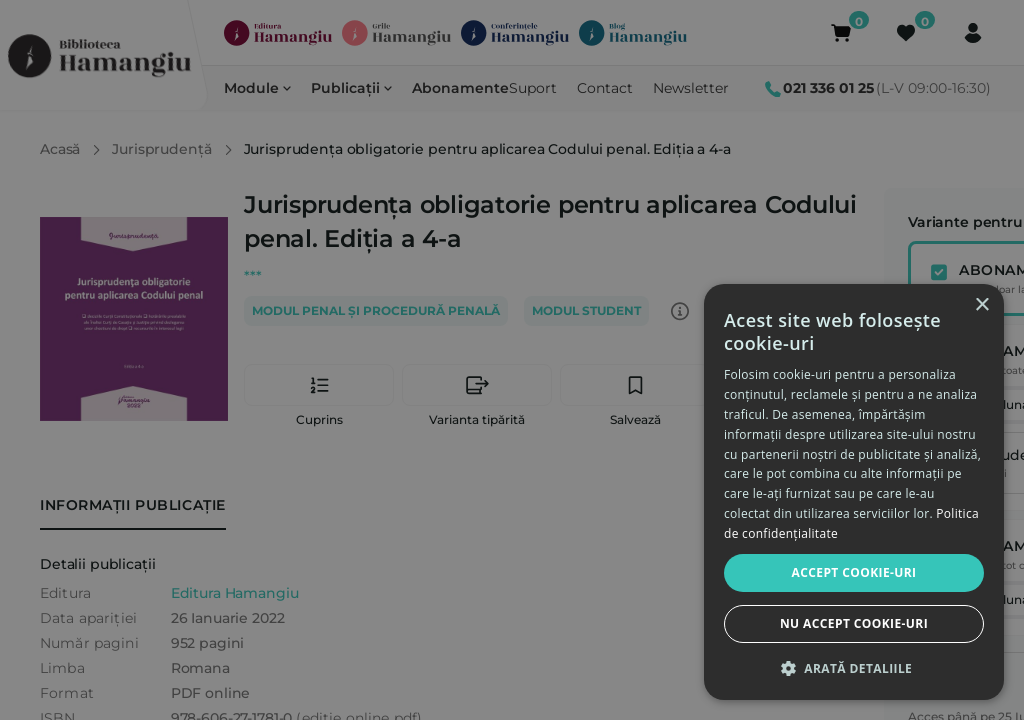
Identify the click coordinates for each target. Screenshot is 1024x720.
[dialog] (854, 492)
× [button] (981, 305)
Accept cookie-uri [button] (854, 572)
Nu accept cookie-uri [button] (854, 623)
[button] (854, 668)
